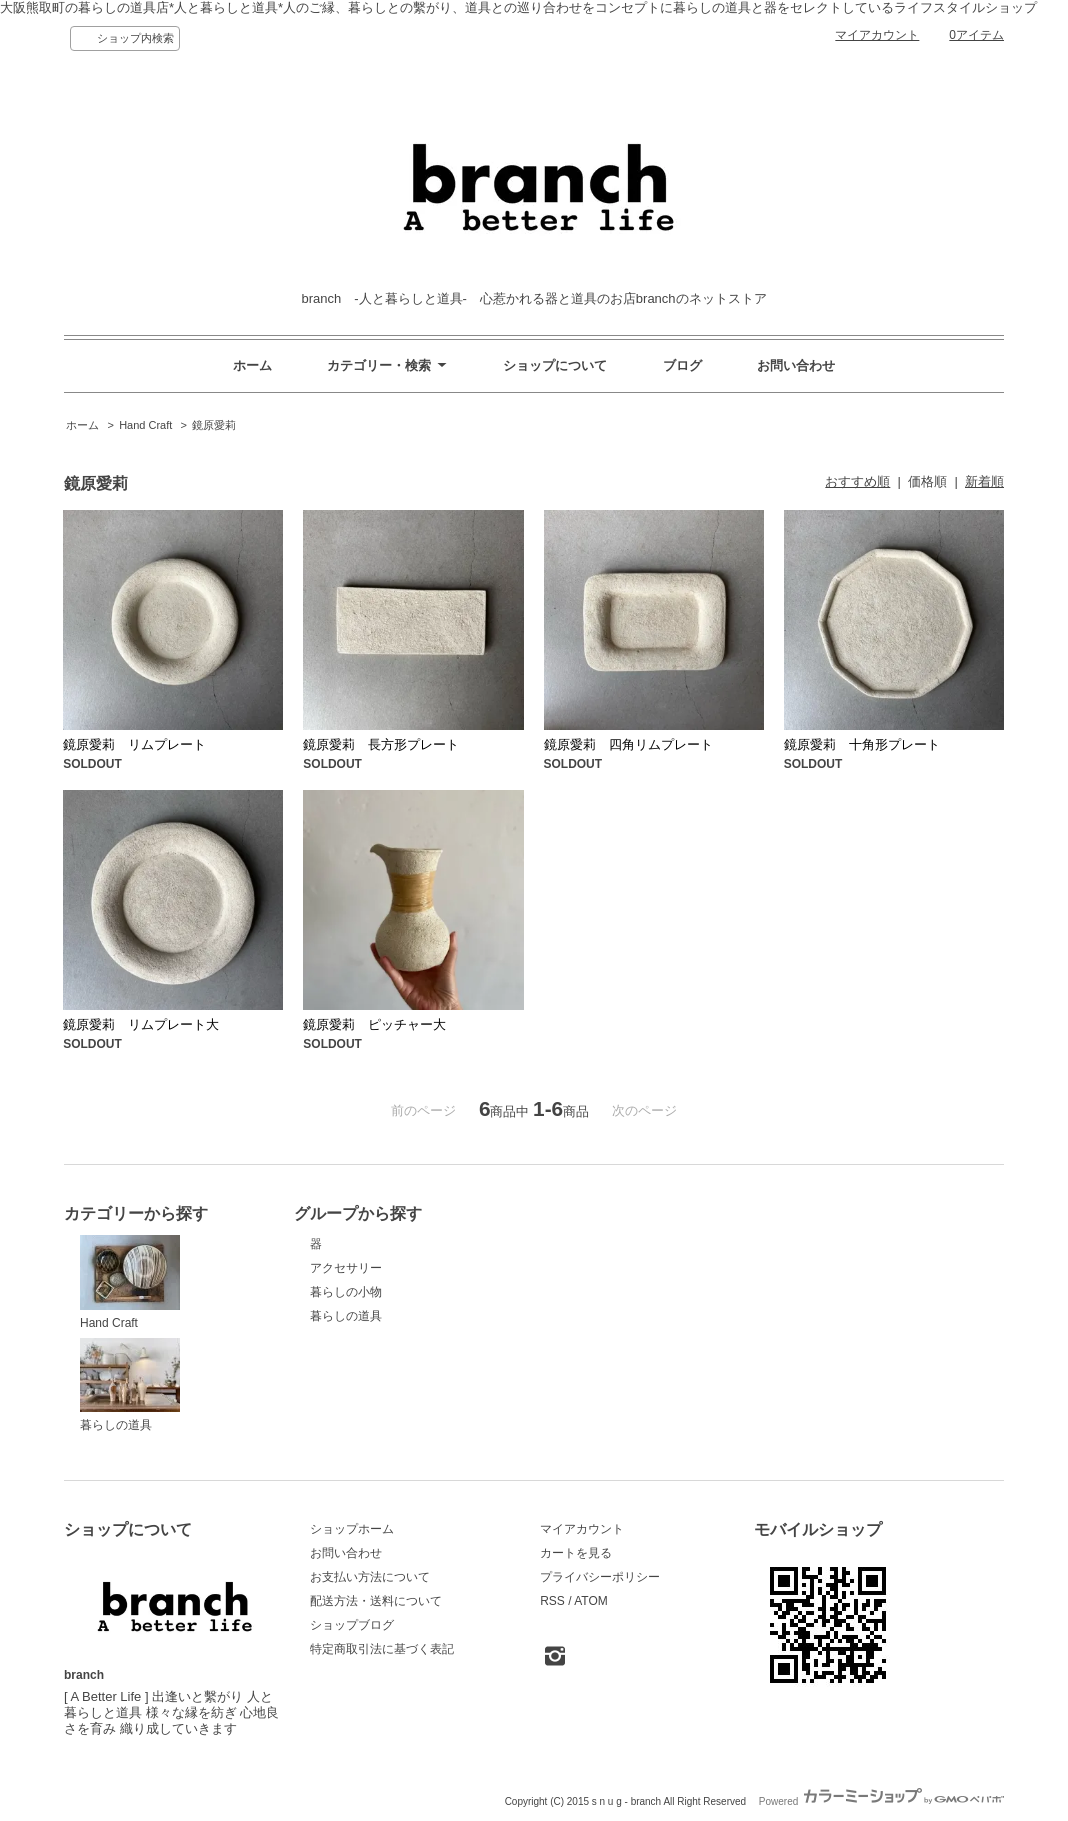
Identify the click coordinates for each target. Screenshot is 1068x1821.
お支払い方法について (370, 1577)
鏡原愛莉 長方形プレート (381, 744)
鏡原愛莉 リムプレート (134, 744)
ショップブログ (352, 1625)
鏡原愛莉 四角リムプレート (628, 744)
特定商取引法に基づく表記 (382, 1649)
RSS (552, 1601)
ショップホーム (352, 1529)
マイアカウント (877, 35)
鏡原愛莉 (214, 425)
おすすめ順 (857, 481)
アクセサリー (346, 1268)
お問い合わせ (796, 365)
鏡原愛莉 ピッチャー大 (374, 1024)
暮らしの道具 (130, 1385)
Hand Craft (145, 425)
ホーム (252, 365)
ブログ (682, 365)
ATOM (591, 1601)
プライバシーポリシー (600, 1577)
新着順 (984, 481)
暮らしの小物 (346, 1292)
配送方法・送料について (376, 1601)
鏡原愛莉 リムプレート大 (141, 1024)
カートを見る (576, 1553)
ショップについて (555, 365)
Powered (881, 1801)
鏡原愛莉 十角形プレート (862, 744)
